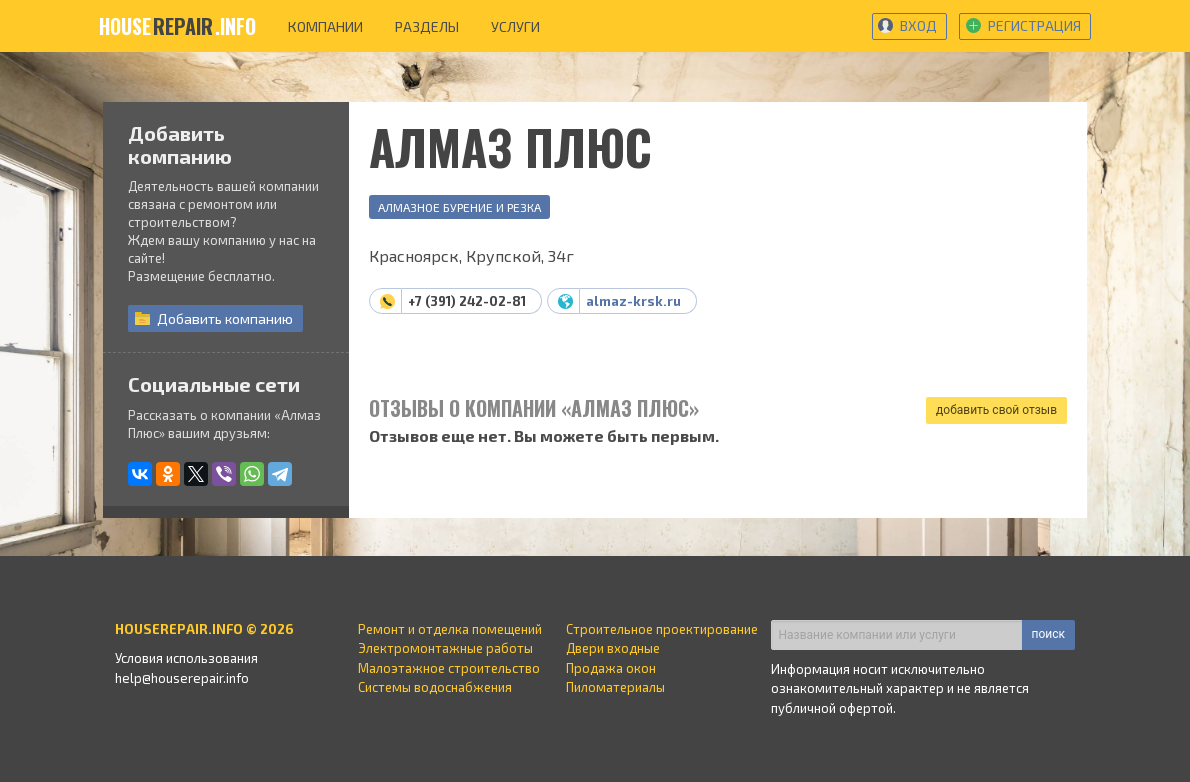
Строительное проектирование (662, 629)
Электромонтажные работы (445, 648)
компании (325, 26)
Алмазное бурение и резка (459, 207)
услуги (515, 26)
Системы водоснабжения (435, 687)
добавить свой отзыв (996, 410)
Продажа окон (611, 668)
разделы (427, 26)
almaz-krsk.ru (633, 301)
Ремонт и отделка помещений (450, 629)
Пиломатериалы (615, 687)
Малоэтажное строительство (449, 668)
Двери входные (613, 648)
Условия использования (186, 658)
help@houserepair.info (182, 678)
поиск (1048, 634)
